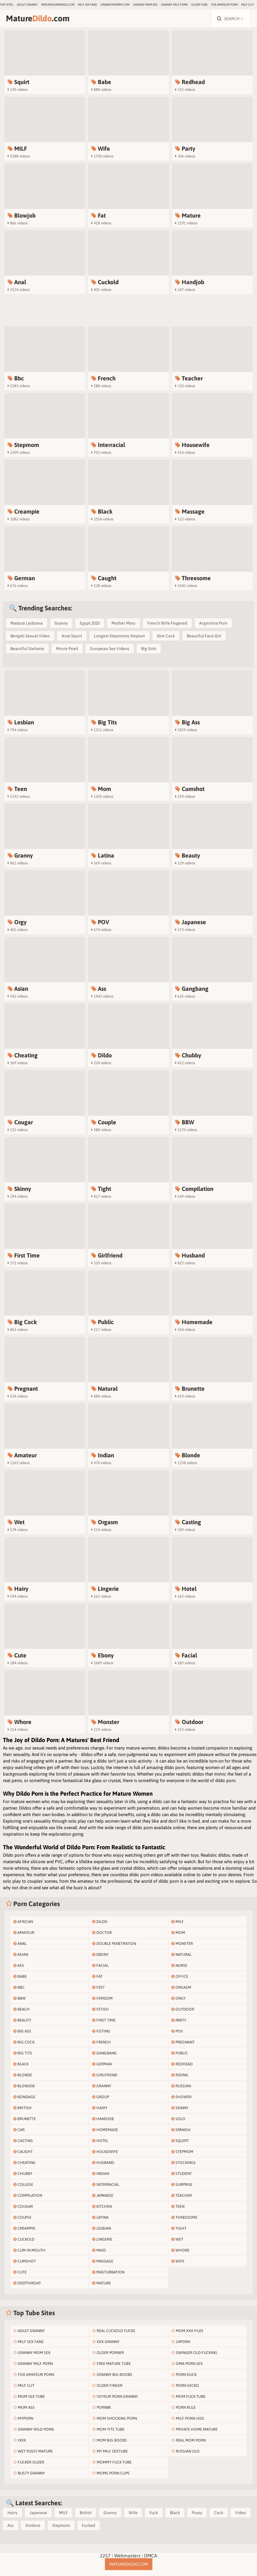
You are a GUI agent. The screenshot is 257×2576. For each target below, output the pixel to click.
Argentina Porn (213, 623)
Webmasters (127, 2555)
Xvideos (32, 2525)
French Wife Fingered (167, 623)
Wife (133, 2512)
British (86, 2512)
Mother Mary (123, 623)
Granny (61, 623)
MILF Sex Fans (87, 4)
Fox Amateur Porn (224, 4)
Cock (218, 2512)
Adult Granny (27, 4)
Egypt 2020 (90, 623)
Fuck (153, 2512)
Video (240, 2512)
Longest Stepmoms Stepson (119, 635)
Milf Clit (247, 4)
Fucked (88, 2525)
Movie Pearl (67, 648)
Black (175, 2512)
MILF (63, 2512)
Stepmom (61, 2525)
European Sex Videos (109, 648)
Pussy (197, 2512)
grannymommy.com (115, 4)
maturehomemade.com (57, 4)
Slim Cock (166, 635)
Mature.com (38, 18)
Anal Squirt (72, 635)
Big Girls (148, 648)
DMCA (150, 2555)
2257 (105, 2555)
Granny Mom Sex (145, 4)
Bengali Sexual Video (30, 635)
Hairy (12, 2512)
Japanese (38, 2512)
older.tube (199, 4)
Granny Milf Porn (174, 4)
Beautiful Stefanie (27, 648)
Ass (10, 2525)
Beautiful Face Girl (204, 635)
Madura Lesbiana (26, 623)
